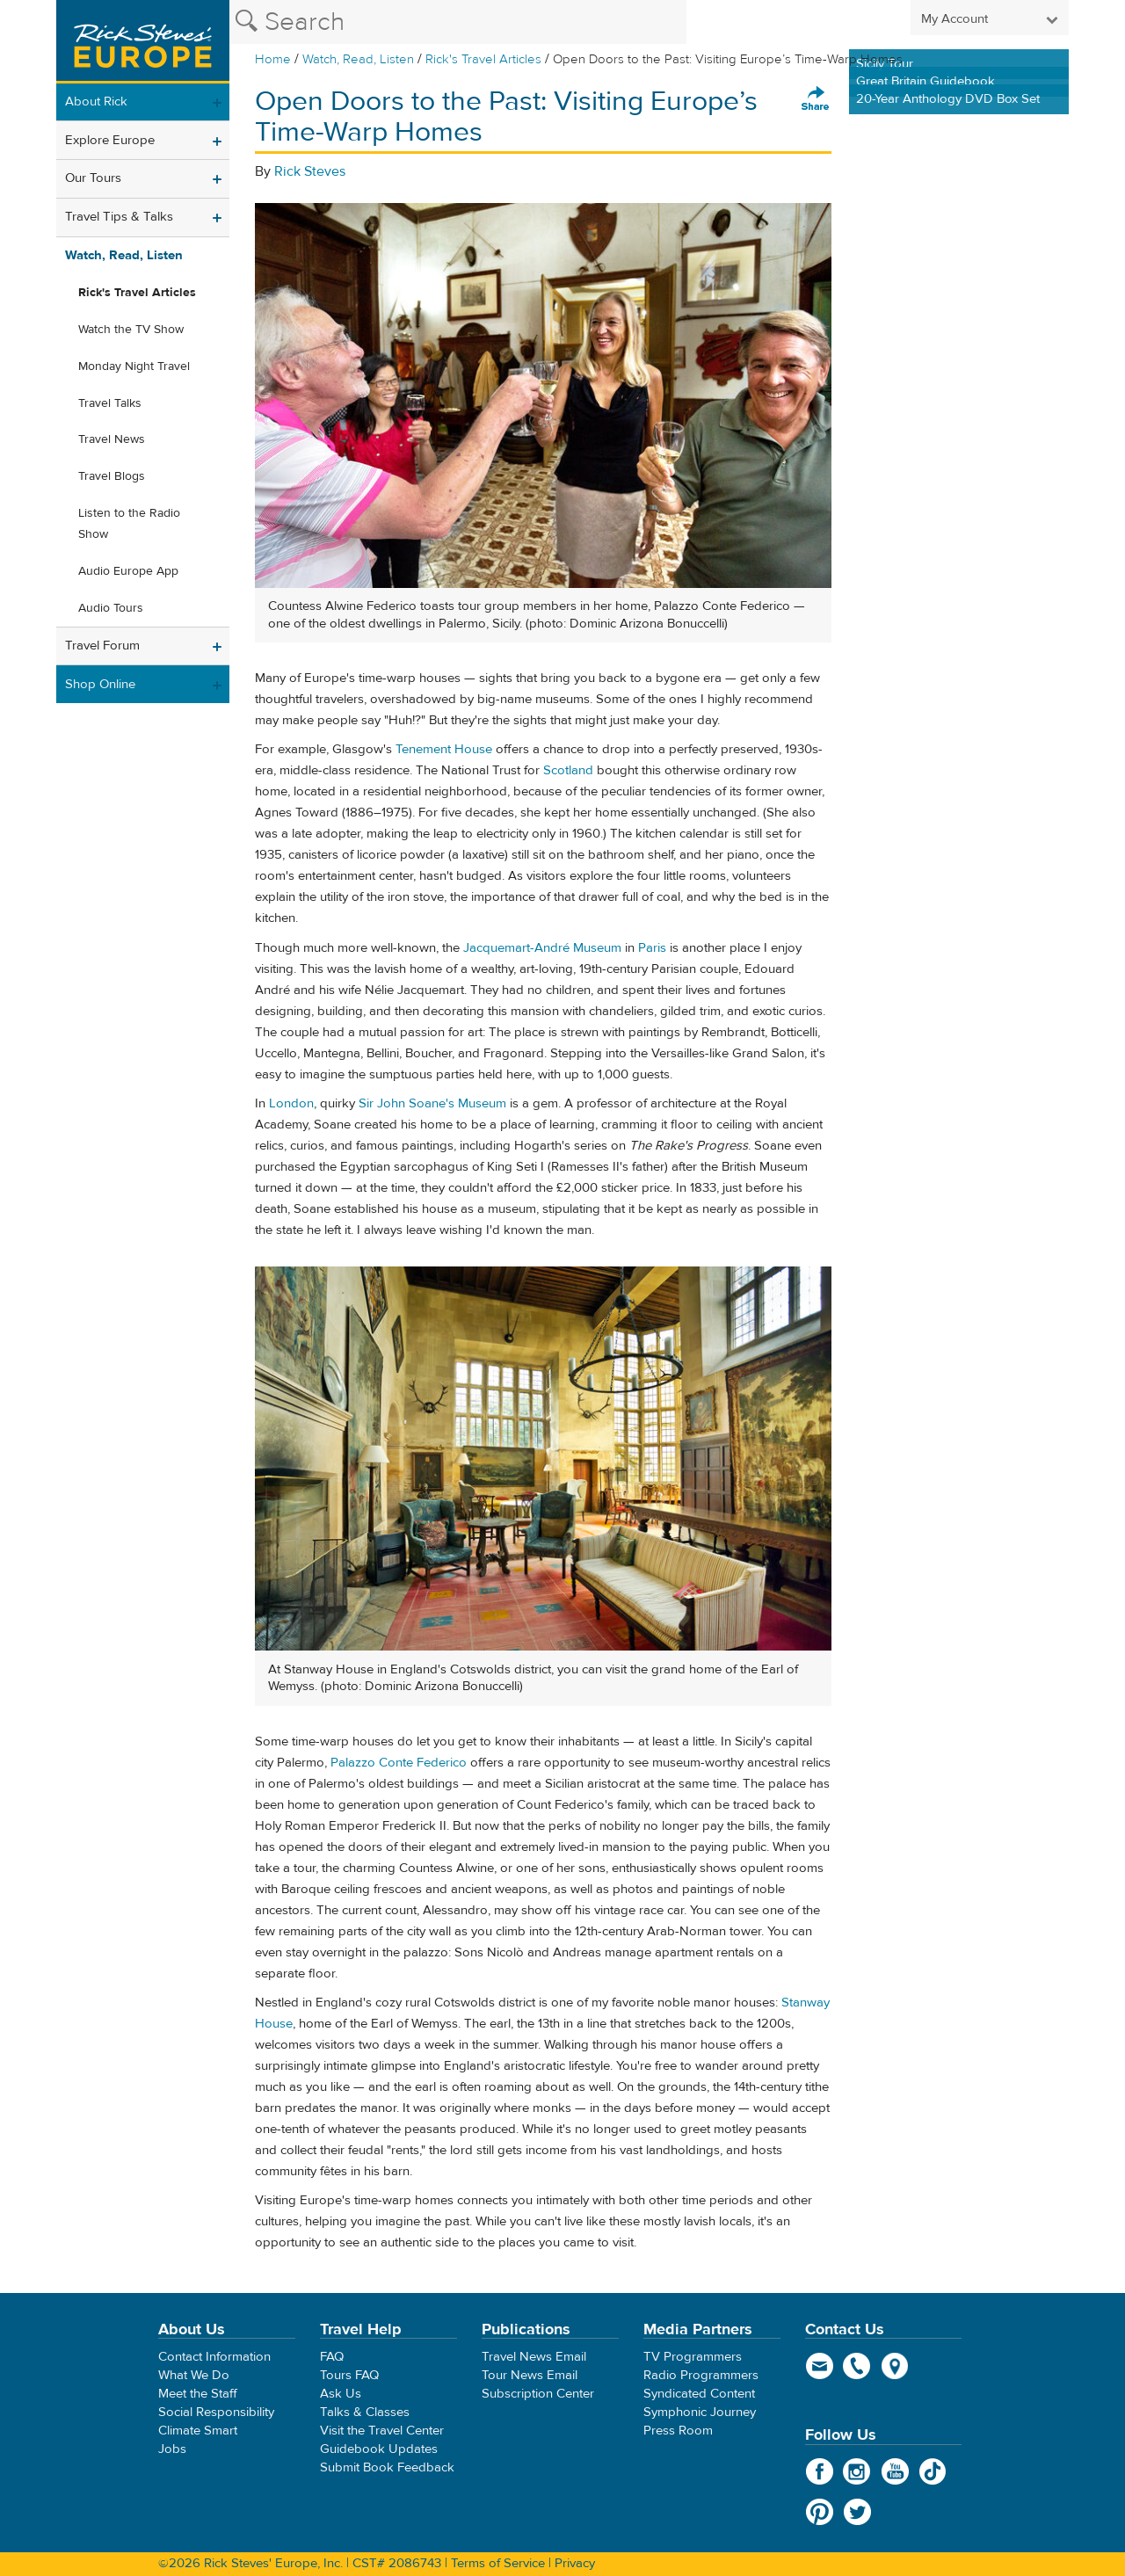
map (895, 2366)
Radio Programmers (700, 2375)
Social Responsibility (216, 2412)
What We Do (193, 2375)
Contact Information (214, 2356)
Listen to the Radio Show (129, 523)
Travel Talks (110, 403)
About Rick (96, 101)
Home (273, 59)
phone (857, 2366)
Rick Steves (309, 171)
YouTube (895, 2471)
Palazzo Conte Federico (398, 1762)
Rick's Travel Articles (483, 59)
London (291, 1103)
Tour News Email (529, 2375)
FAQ (332, 2356)
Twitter (857, 2512)
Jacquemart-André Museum (542, 948)
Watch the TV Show (131, 329)
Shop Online (100, 684)
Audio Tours (110, 608)
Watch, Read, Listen (358, 59)
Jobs (172, 2449)
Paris (652, 948)
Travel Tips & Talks (119, 216)
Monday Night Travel (134, 366)
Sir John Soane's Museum (432, 1103)
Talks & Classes (365, 2412)
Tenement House (444, 749)
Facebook (819, 2471)
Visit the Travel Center (382, 2430)
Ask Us (340, 2393)
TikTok (932, 2471)
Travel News (111, 439)
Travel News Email (534, 2356)
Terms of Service (498, 2563)
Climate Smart (197, 2430)
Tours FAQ (349, 2375)
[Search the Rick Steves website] (457, 22)
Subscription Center (538, 2393)
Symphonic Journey (699, 2412)
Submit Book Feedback (387, 2467)
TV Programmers (692, 2356)
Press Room (678, 2430)
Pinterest (819, 2512)
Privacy (575, 2563)
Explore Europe (110, 140)
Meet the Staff (197, 2393)
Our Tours (93, 178)
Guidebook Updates (379, 2449)
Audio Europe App (128, 571)
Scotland (568, 770)
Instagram (857, 2471)
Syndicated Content (699, 2393)
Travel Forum (102, 645)
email (819, 2366)
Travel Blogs (111, 476)
